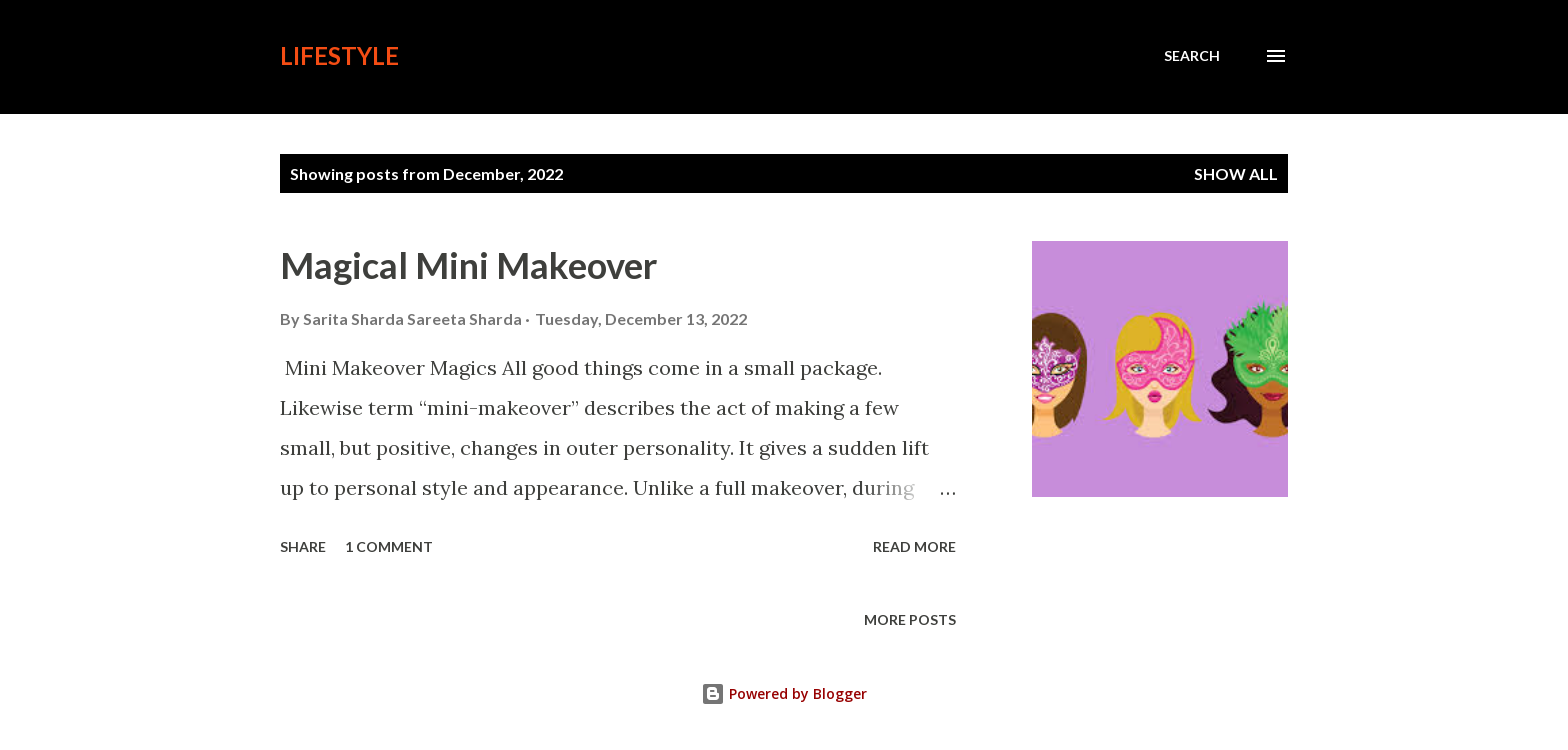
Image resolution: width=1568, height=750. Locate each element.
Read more (914, 546)
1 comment (389, 546)
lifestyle (339, 55)
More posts (910, 619)
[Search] (1192, 56)
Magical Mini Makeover (468, 265)
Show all (1236, 173)
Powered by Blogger (784, 693)
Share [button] (303, 546)
